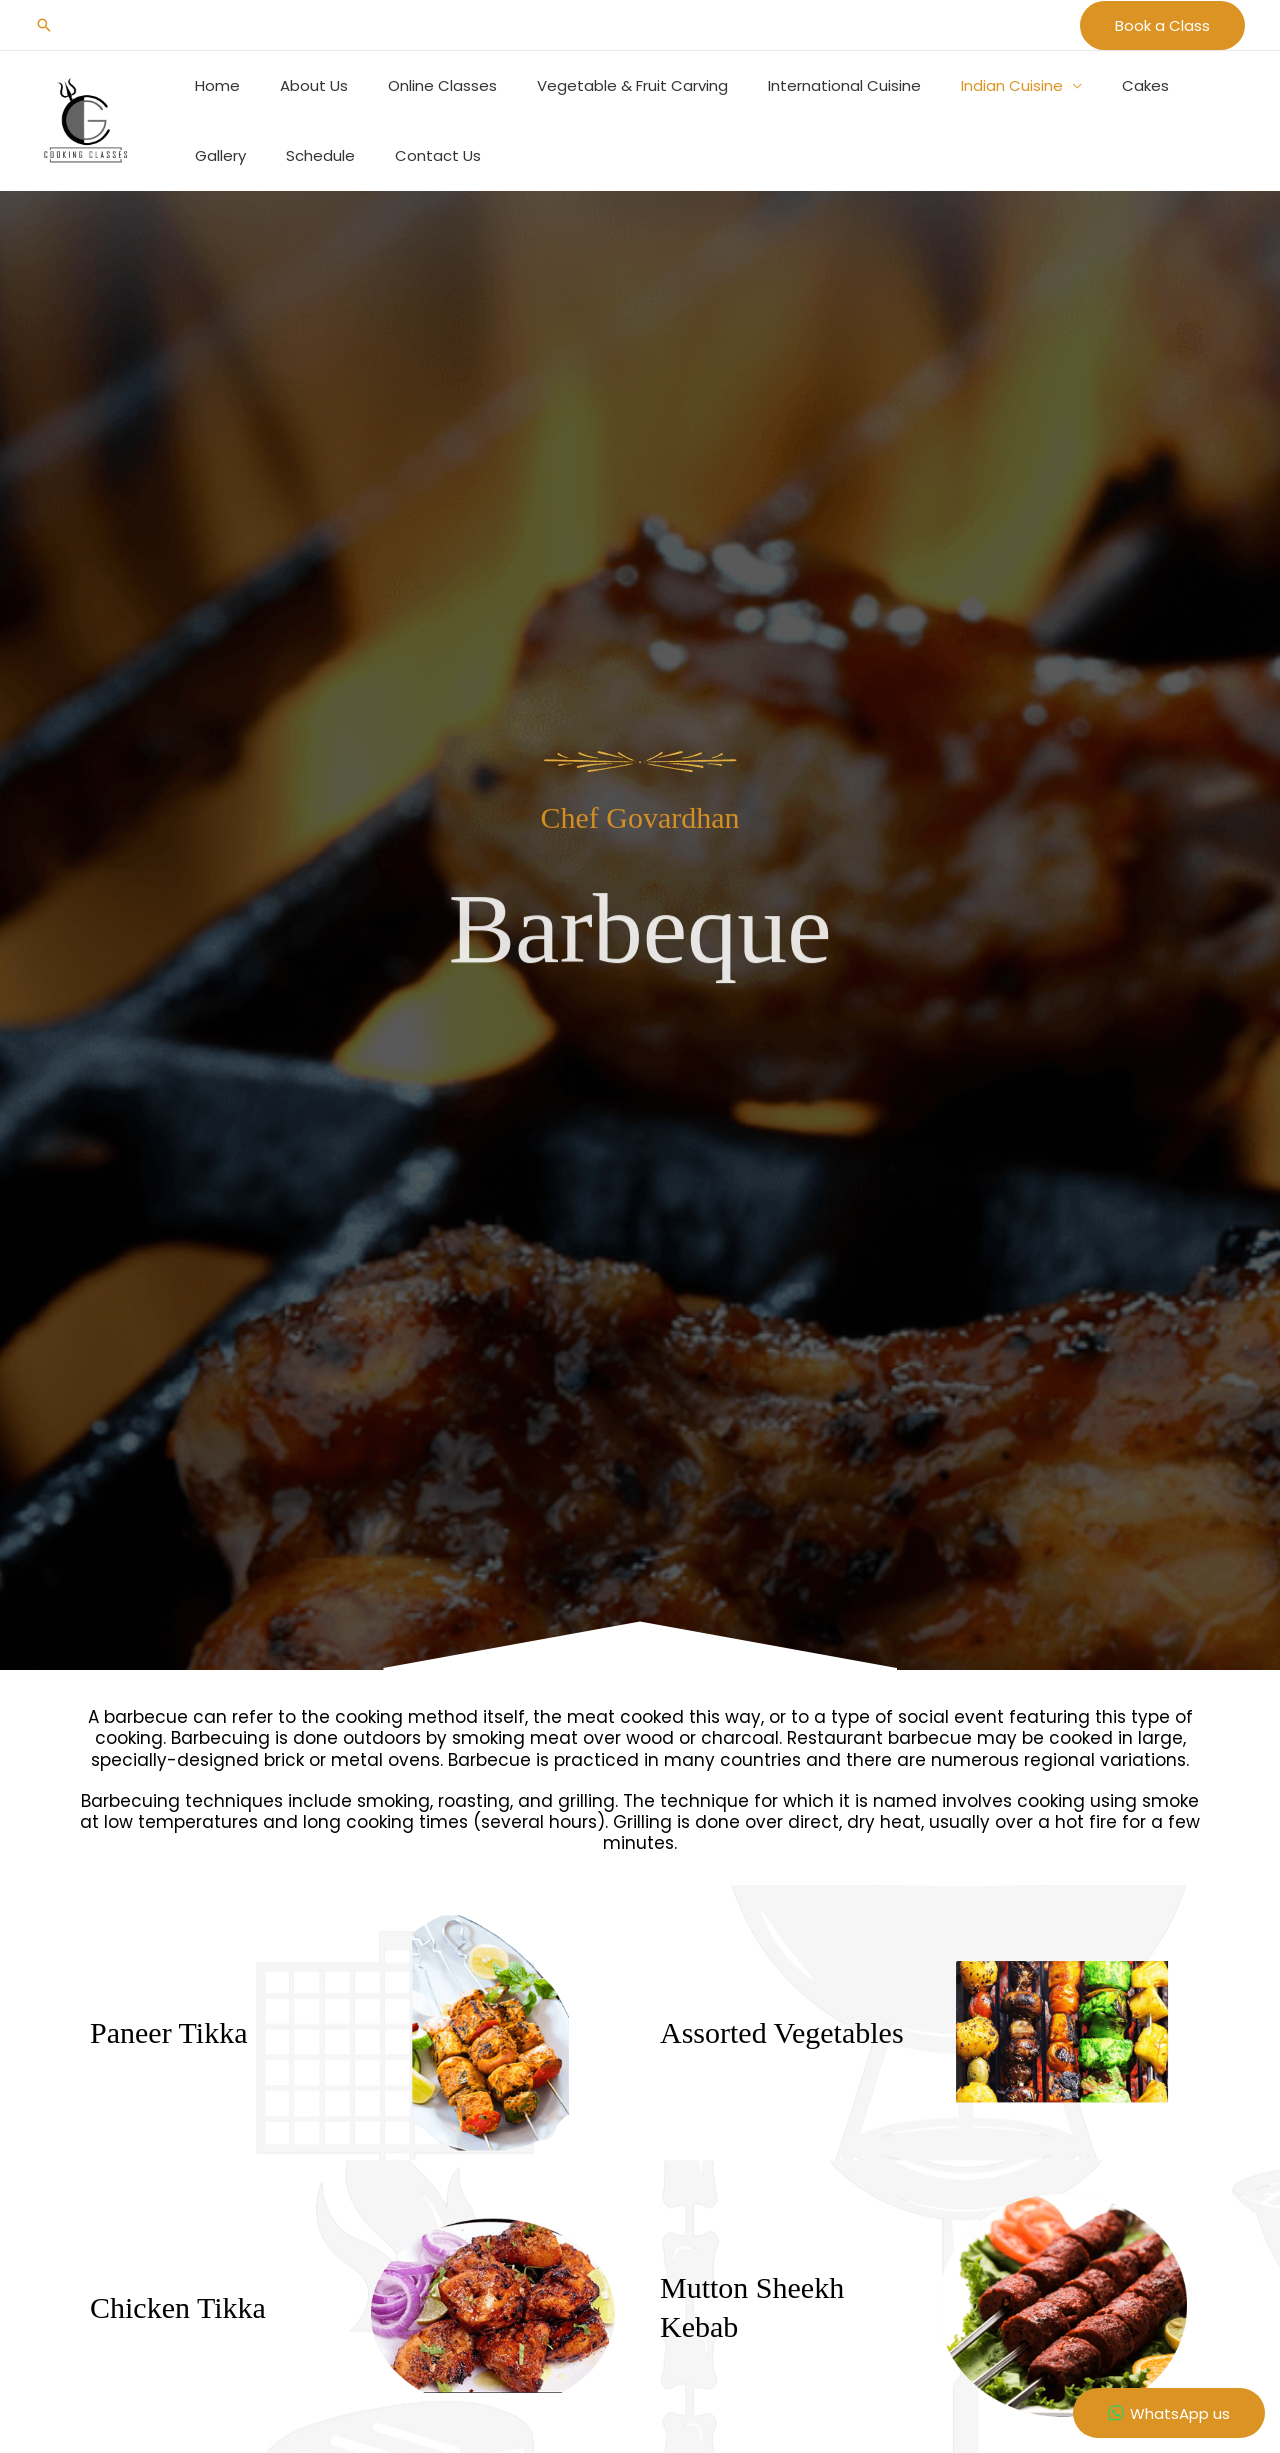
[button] (44, 25)
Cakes (1080, 85)
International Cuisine (799, 85)
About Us (299, 85)
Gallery (1159, 85)
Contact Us (332, 155)
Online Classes (417, 85)
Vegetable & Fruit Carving (597, 85)
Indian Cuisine (957, 85)
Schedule (224, 155)
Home (212, 85)
